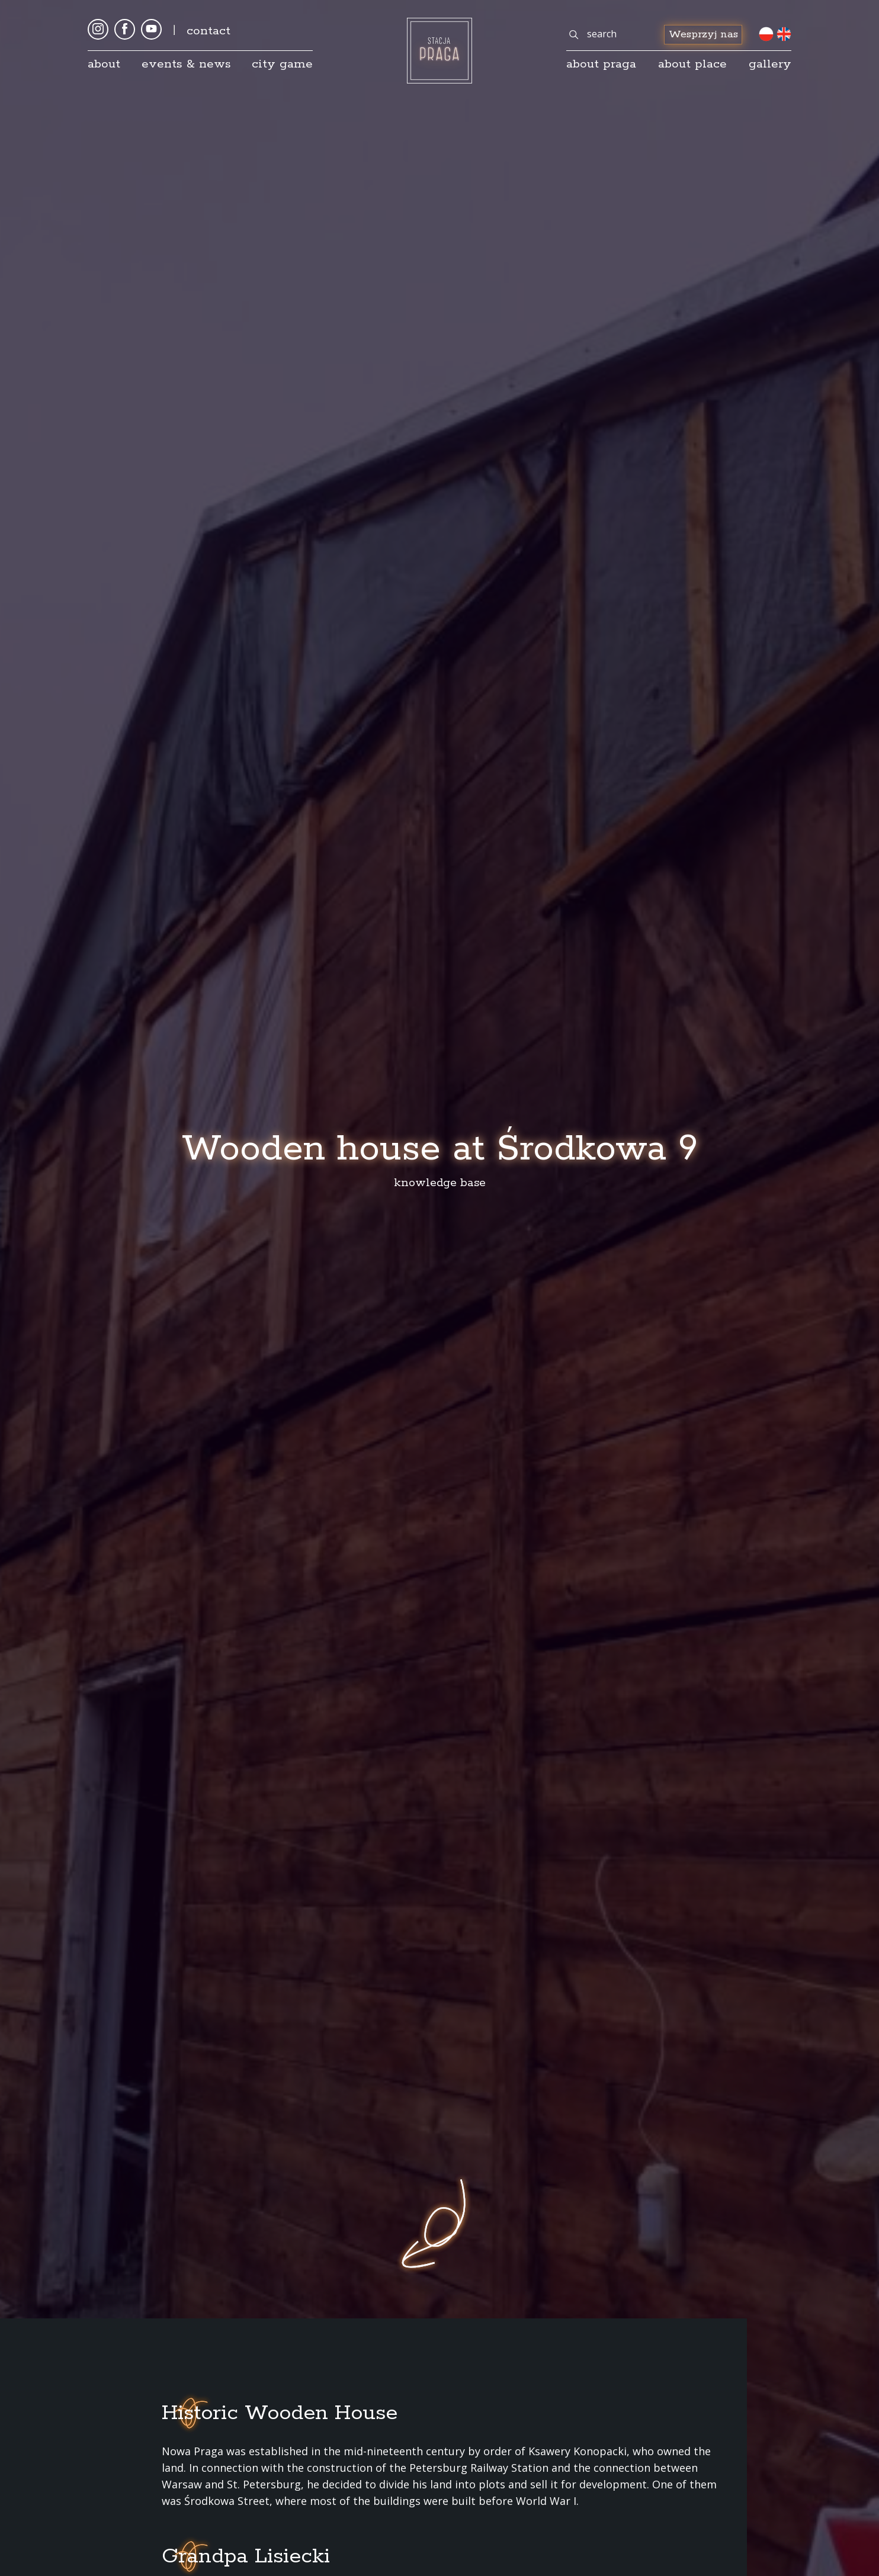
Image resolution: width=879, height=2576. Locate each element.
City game (282, 64)
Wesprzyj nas (703, 34)
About (104, 64)
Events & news (186, 64)
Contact (208, 30)
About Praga (601, 64)
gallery (770, 64)
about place (692, 64)
